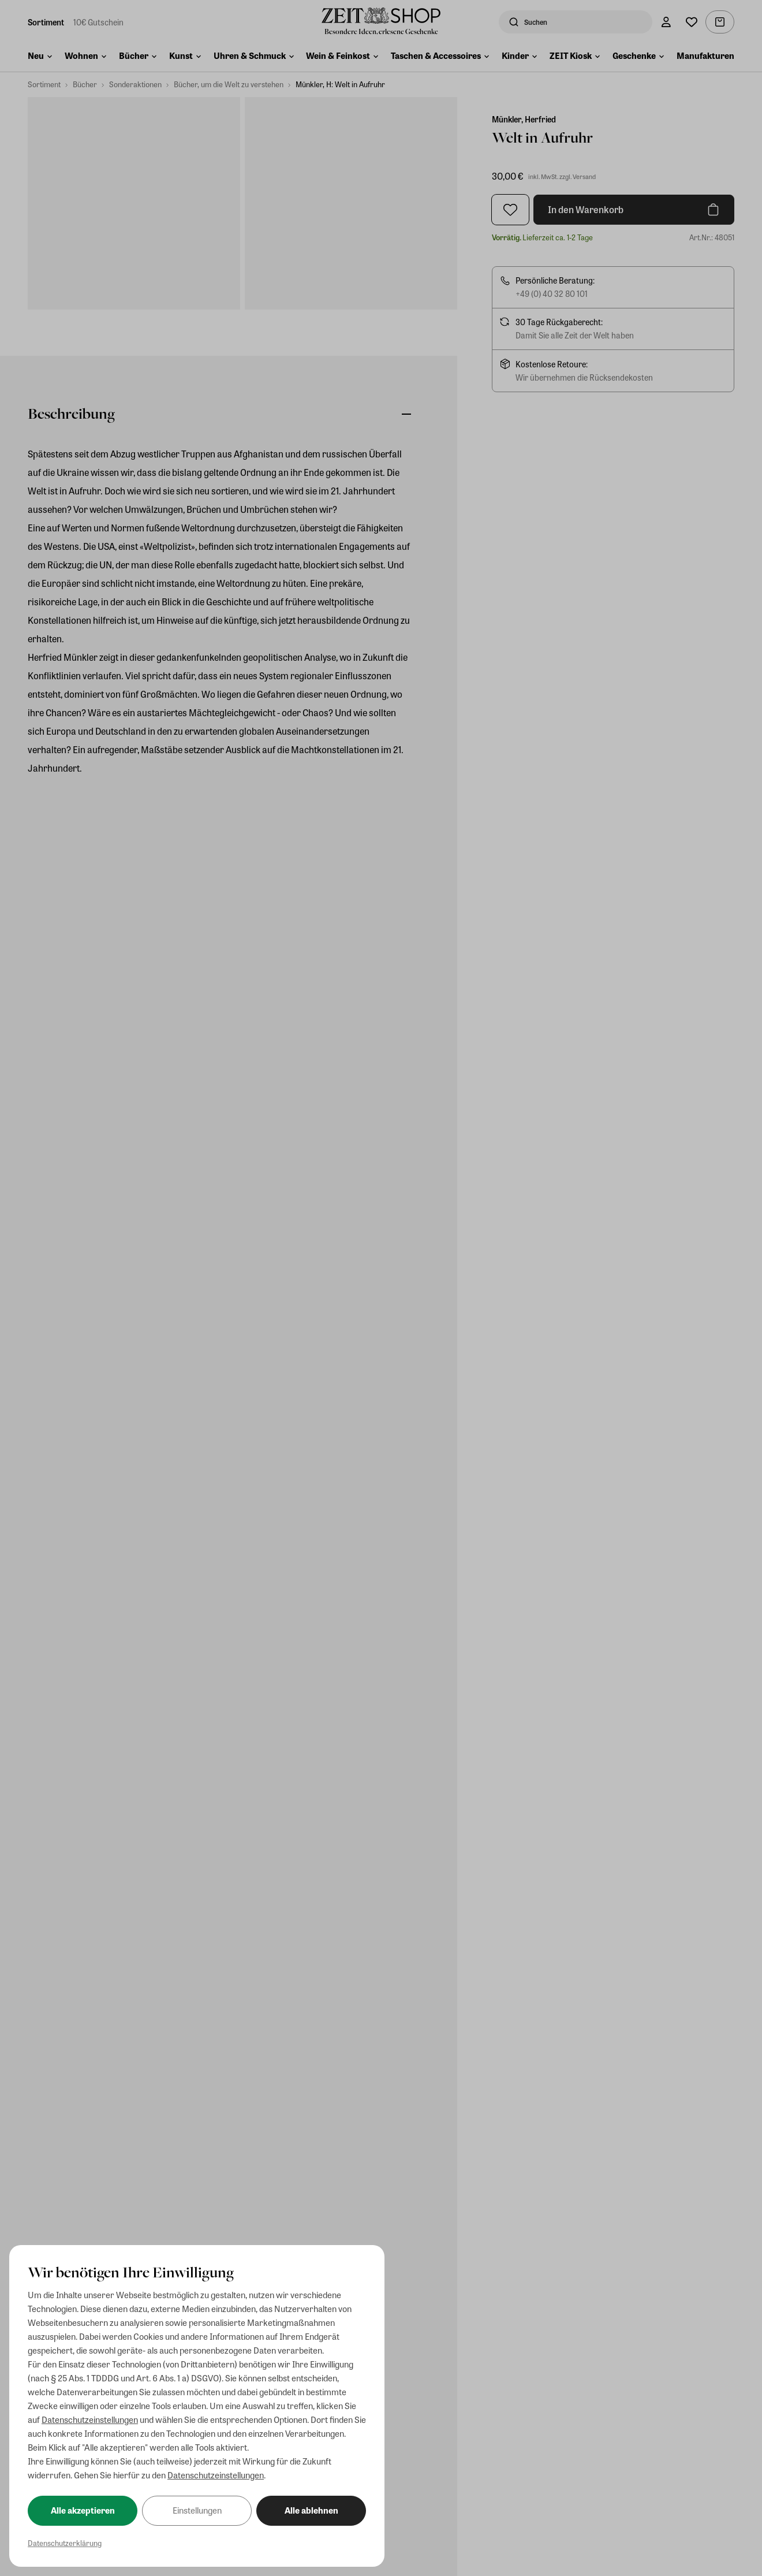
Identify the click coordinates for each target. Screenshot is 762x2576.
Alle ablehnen (311, 2510)
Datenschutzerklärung (65, 2542)
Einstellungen (197, 2510)
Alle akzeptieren (83, 2510)
